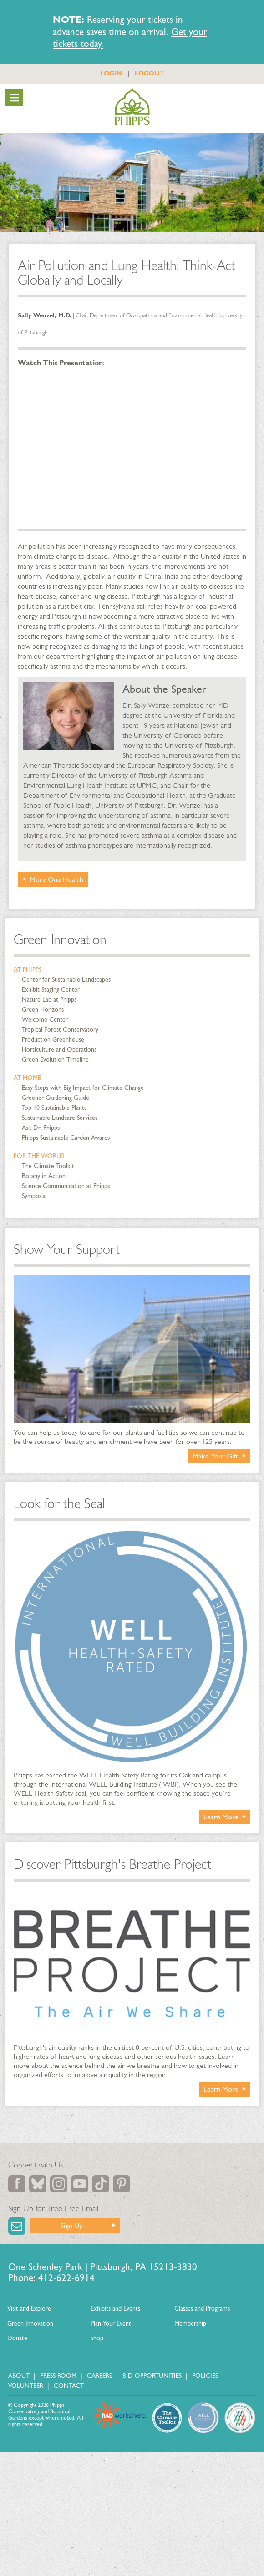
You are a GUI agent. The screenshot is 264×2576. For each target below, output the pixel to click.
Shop (97, 2338)
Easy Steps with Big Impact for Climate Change (83, 1088)
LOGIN (111, 73)
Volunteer (25, 2386)
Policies (205, 2376)
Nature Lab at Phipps (49, 999)
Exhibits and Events (115, 2308)
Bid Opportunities (152, 2376)
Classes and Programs (202, 2308)
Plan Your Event (111, 2323)
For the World (39, 1156)
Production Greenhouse (53, 1039)
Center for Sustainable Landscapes (66, 979)
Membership (190, 2323)
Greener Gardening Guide (55, 1098)
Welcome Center (45, 1019)
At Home (27, 1078)
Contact (69, 2386)
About (19, 2376)
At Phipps (27, 969)
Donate (17, 2338)
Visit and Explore (29, 2308)
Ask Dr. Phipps (41, 1128)
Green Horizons (43, 1009)
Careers (99, 2376)
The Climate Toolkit (48, 1166)
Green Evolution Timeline (55, 1059)
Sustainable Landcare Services (59, 1118)
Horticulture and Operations (59, 1049)
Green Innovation (60, 939)
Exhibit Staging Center (51, 989)
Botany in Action (44, 1176)
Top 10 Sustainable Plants (54, 1108)
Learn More (221, 1816)
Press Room (58, 2376)
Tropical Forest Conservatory (60, 1029)
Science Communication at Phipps (66, 1186)
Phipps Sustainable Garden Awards (66, 1138)
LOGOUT (149, 73)
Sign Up (72, 2225)
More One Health (56, 879)
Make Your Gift (216, 1456)
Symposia (34, 1196)
